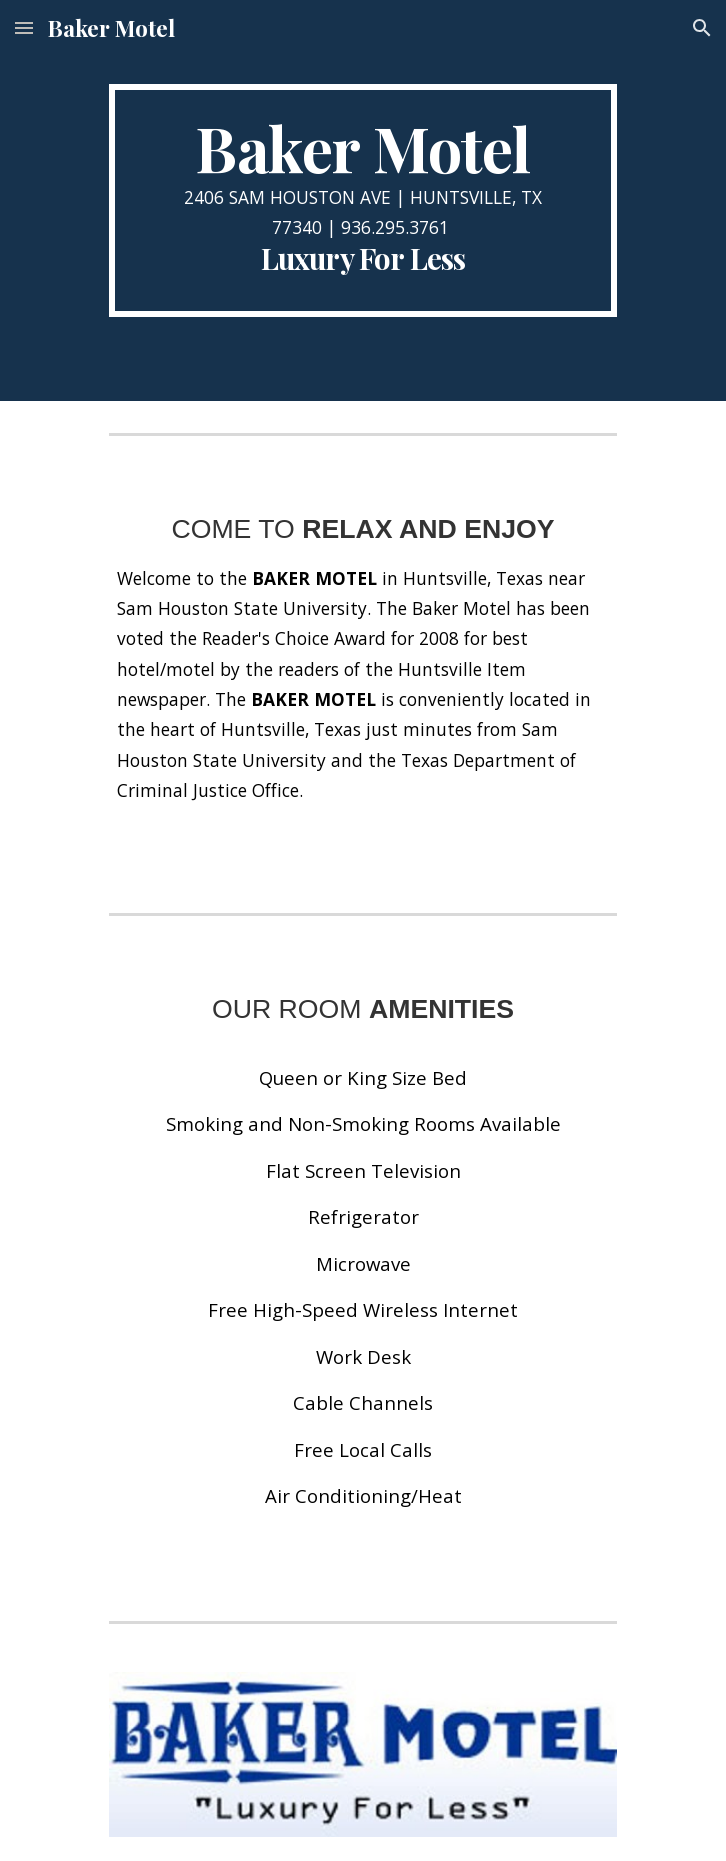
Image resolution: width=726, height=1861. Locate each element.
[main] (362, 200)
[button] (24, 27)
